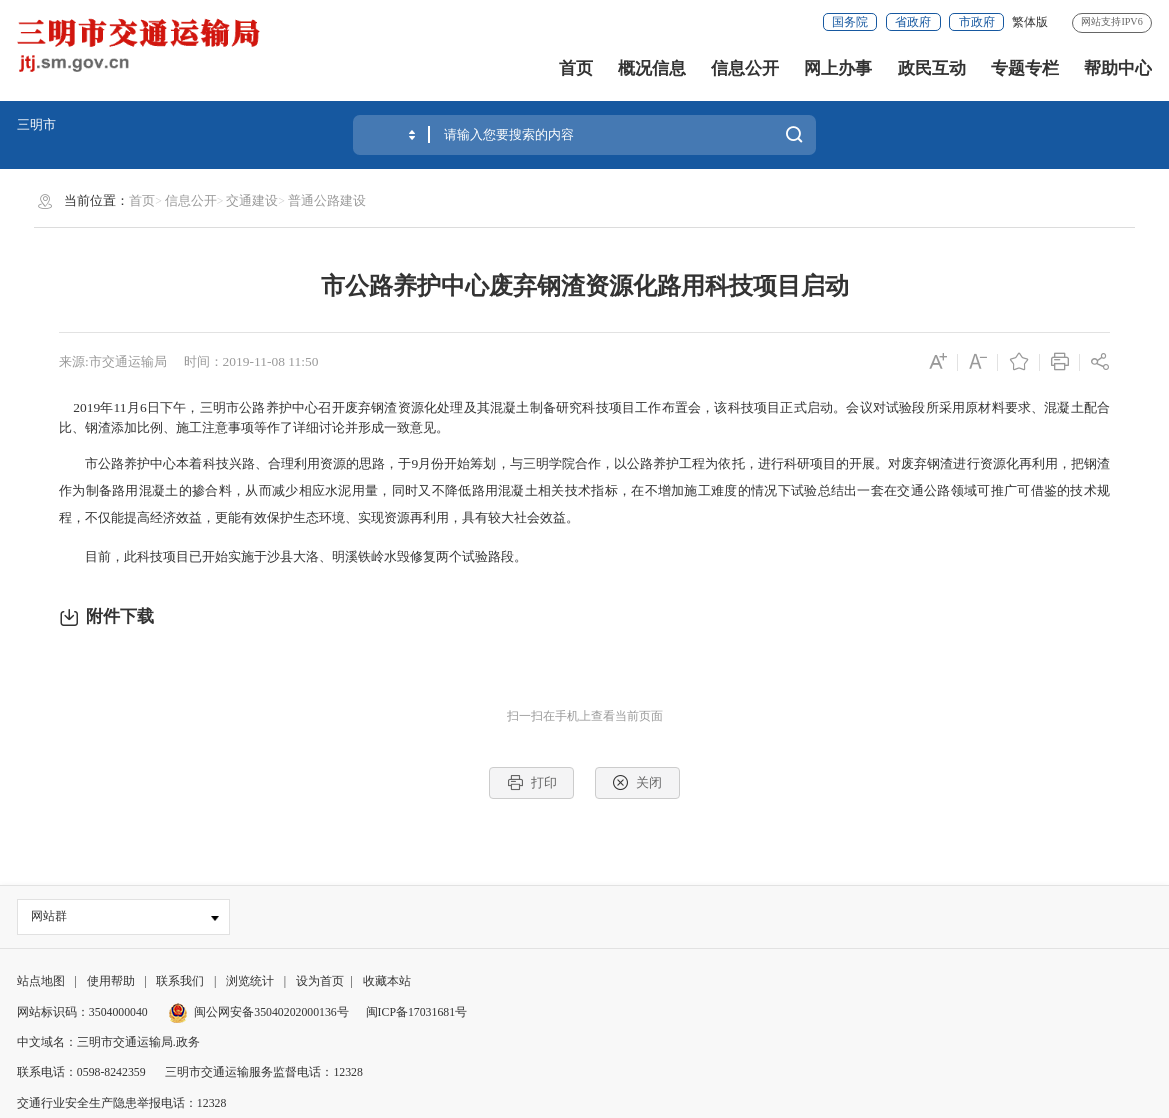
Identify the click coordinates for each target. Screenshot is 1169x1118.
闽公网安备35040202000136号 (258, 1012)
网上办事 (838, 68)
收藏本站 (387, 982)
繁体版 (1030, 22)
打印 (532, 782)
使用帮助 (111, 982)
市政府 (977, 22)
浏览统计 (250, 982)
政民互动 (932, 68)
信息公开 (745, 68)
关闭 (637, 782)
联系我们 (180, 982)
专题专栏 (1025, 68)
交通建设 (252, 200)
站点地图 (41, 982)
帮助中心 (1118, 68)
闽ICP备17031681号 (416, 1012)
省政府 (913, 22)
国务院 (850, 22)
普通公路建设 (327, 200)
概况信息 (652, 68)
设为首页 (320, 982)
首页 (576, 68)
